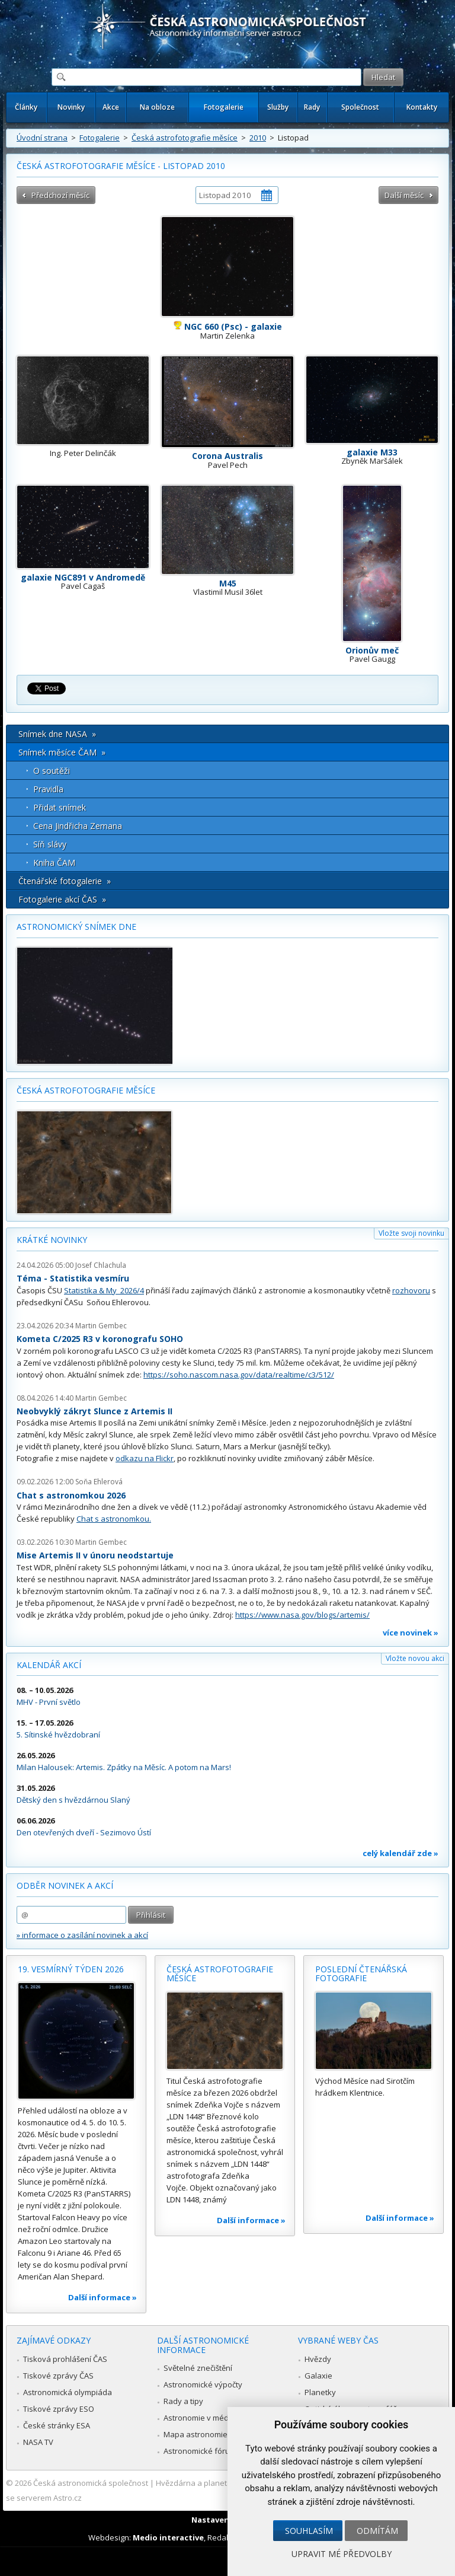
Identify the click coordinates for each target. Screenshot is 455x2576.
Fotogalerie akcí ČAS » (62, 899)
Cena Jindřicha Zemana (77, 825)
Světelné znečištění (198, 2368)
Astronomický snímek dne (76, 926)
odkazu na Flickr (145, 1458)
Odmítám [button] (377, 2530)
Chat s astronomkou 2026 (71, 1495)
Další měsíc (404, 195)
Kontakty (421, 107)
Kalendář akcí (49, 1664)
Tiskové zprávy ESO (58, 2408)
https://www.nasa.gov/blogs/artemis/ (302, 1614)
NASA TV (38, 2442)
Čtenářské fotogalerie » (64, 881)
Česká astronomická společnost (90, 2483)
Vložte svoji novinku (411, 1233)
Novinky (71, 107)
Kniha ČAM (54, 862)
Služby (278, 107)
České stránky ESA (56, 2425)
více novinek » (410, 1632)
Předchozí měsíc (60, 195)
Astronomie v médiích (202, 2417)
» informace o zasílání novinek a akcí (82, 1935)
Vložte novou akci (415, 1658)
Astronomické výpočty (203, 2384)
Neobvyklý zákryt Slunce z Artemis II (94, 1411)
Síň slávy (49, 844)
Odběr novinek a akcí (65, 1885)
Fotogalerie (223, 107)
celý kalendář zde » (400, 1853)
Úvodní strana (42, 137)
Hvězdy (318, 2359)
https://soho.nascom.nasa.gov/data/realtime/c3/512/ (238, 1374)
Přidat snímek (59, 807)
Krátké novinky (52, 1239)
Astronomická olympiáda (67, 2392)
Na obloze (157, 107)
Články (26, 107)
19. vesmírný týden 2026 (71, 1969)
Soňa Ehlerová (99, 1482)
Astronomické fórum (200, 2451)
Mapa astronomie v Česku (211, 2434)
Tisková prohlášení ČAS (65, 2359)
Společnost (360, 107)
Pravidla (48, 789)
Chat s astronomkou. (113, 1518)
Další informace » (102, 2297)
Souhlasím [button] (309, 2530)
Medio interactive (168, 2537)
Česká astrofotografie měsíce (185, 137)
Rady (312, 107)
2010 (257, 137)
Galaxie (318, 2375)
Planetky (320, 2392)
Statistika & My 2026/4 (104, 1290)
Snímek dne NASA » (57, 733)
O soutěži (51, 770)
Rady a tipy (183, 2401)
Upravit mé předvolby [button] (341, 2553)
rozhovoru (411, 1290)
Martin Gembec (101, 1326)
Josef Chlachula (100, 1265)
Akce (110, 107)
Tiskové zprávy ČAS (58, 2375)
